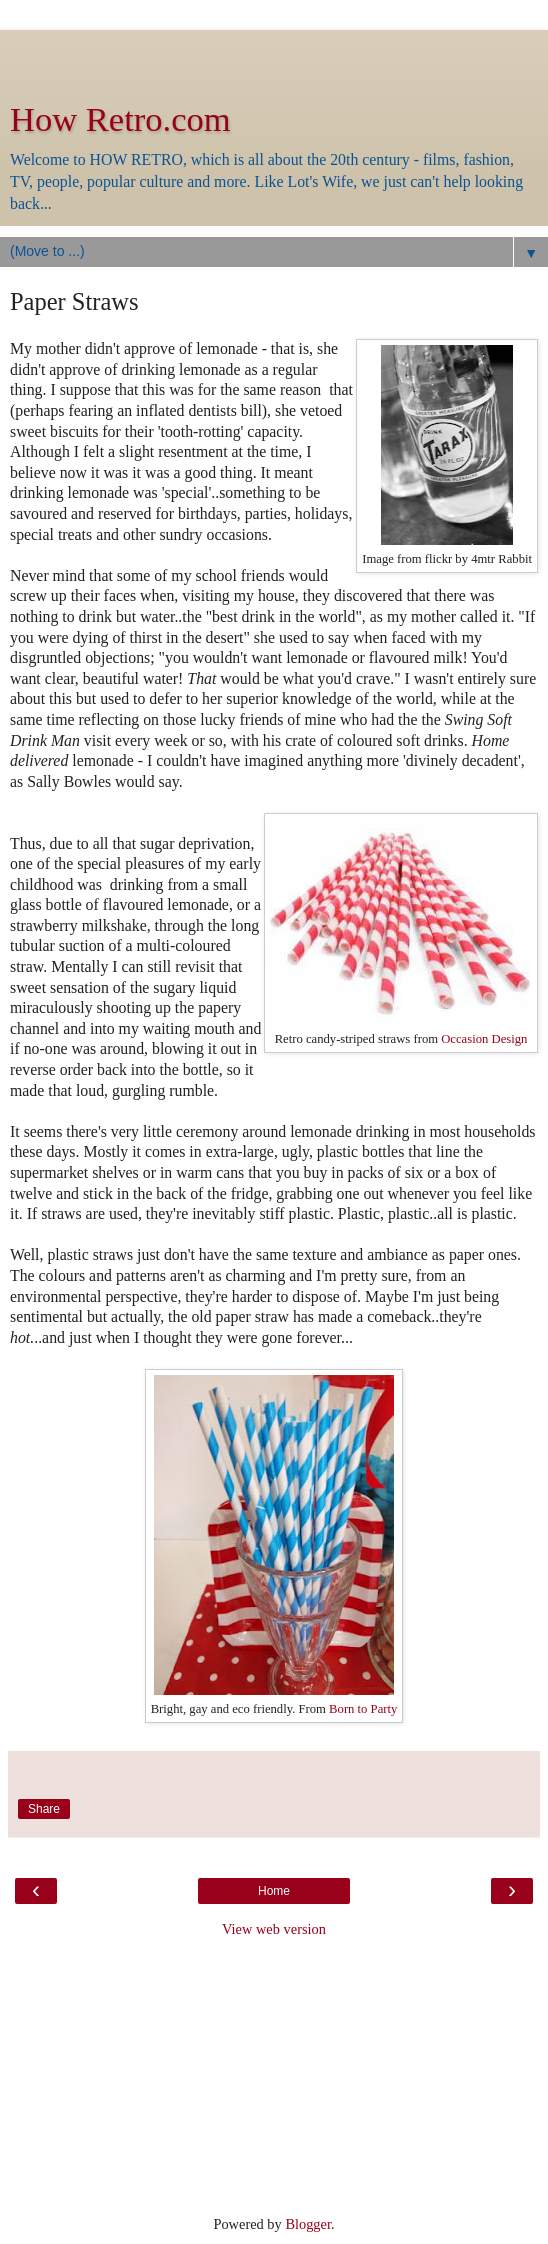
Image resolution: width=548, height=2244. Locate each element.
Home (274, 1891)
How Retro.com (120, 119)
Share (44, 1809)
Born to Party (361, 1709)
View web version (274, 1929)
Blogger (308, 2224)
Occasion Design (484, 1039)
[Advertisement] (274, 55)
